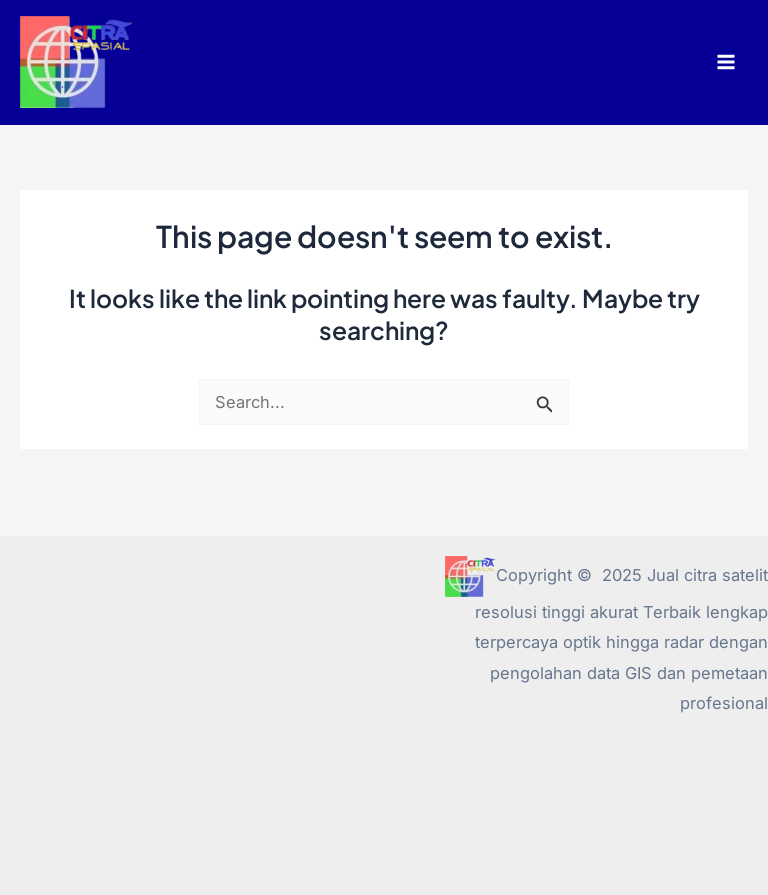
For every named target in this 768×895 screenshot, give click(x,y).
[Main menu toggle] (725, 62)
